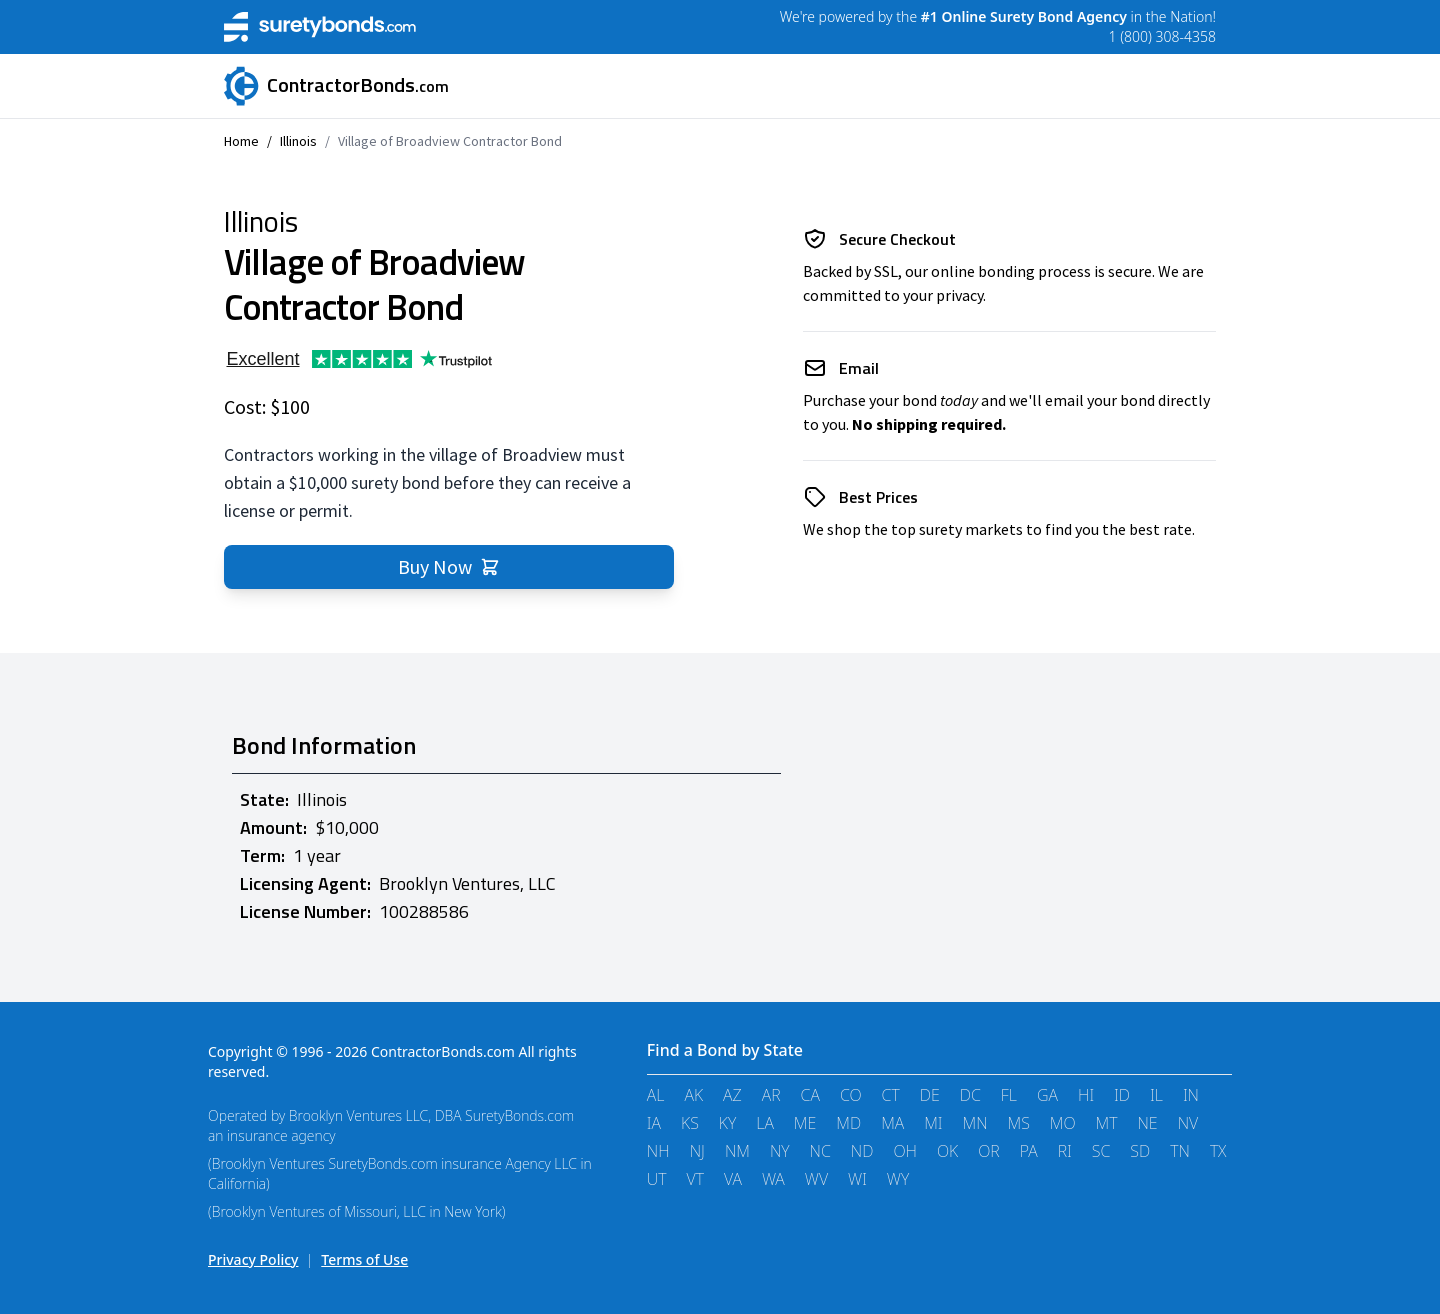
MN (975, 1123)
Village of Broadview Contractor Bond (450, 141)
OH (905, 1151)
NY (780, 1151)
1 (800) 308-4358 (1162, 36)
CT (891, 1095)
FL (1009, 1095)
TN (1180, 1151)
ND (862, 1151)
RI (1065, 1151)
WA (773, 1179)
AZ (732, 1095)
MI (933, 1123)
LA (765, 1123)
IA (654, 1123)
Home (241, 141)
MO (1063, 1123)
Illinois (298, 141)
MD (848, 1123)
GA (1047, 1095)
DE (930, 1095)
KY (727, 1123)
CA (810, 1095)
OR (989, 1151)
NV (1188, 1123)
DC (970, 1095)
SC (1101, 1151)
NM (737, 1151)
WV (816, 1179)
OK (947, 1151)
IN (1191, 1095)
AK (693, 1095)
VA (733, 1179)
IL (1156, 1095)
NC (820, 1151)
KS (690, 1123)
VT (695, 1179)
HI (1086, 1095)
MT (1107, 1123)
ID (1122, 1095)
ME (805, 1123)
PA (1029, 1151)
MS (1019, 1123)
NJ (697, 1151)
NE (1147, 1123)
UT (657, 1179)
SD (1140, 1151)
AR (771, 1095)
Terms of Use (364, 1259)
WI (857, 1179)
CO (851, 1095)
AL (656, 1095)
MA (892, 1123)
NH (658, 1151)
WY (898, 1179)
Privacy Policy (253, 1259)
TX (1218, 1151)
